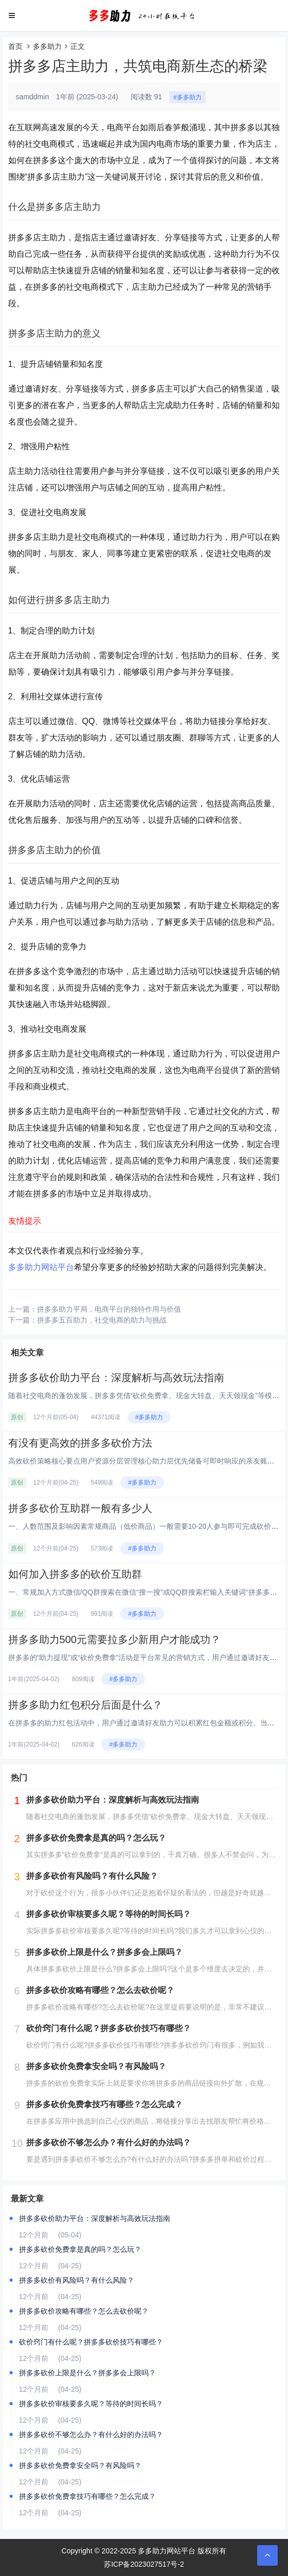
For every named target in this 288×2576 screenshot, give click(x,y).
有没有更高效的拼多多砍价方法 (80, 1443)
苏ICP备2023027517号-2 (144, 2564)
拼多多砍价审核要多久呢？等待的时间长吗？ (91, 2403)
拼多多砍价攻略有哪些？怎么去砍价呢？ (84, 2311)
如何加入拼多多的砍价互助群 (75, 1574)
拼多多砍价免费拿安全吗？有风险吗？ (80, 2465)
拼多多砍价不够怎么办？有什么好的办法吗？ (91, 2434)
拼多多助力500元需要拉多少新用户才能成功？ (114, 1639)
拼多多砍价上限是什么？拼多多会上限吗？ (87, 2373)
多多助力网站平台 (41, 1267)
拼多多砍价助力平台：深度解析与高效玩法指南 (116, 1377)
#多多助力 (187, 97)
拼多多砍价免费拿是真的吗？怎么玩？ (80, 2249)
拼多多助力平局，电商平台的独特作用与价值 (109, 1309)
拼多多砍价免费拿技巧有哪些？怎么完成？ (87, 2496)
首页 (15, 46)
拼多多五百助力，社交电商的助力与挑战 (102, 1320)
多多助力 (47, 46)
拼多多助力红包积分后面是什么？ (85, 1704)
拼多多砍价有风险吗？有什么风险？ (76, 2280)
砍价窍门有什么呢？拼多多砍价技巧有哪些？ (91, 2342)
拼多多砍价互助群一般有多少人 (80, 1508)
